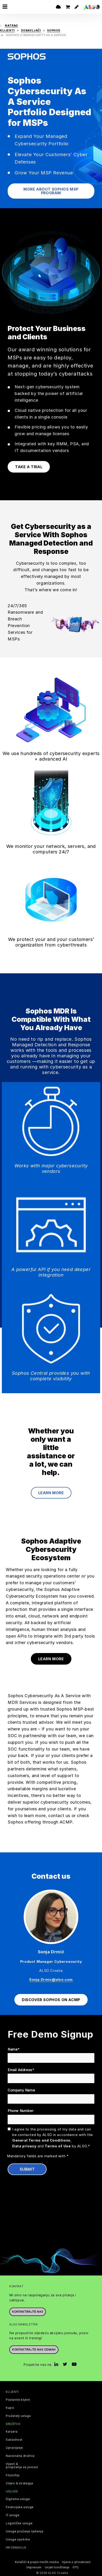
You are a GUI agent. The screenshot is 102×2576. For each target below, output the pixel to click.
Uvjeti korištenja (57, 2567)
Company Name (21, 2090)
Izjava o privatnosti (76, 2562)
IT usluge (12, 2515)
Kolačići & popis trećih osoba (37, 2562)
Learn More (51, 1492)
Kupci (10, 2407)
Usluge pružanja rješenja (24, 2531)
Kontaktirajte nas (27, 2311)
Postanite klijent (18, 2399)
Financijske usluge (20, 2507)
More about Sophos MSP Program (51, 191)
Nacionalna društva (20, 2455)
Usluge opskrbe (18, 2539)
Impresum (33, 2567)
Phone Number (20, 2110)
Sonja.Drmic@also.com (51, 1979)
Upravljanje (14, 2447)
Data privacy (24, 2146)
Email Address (21, 2069)
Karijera (12, 2431)
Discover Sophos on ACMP (51, 1999)
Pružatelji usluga (18, 2415)
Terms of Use (58, 2146)
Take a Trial (28, 466)
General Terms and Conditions (41, 2140)
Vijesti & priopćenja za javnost (22, 2465)
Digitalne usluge (18, 2498)
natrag (11, 25)
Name (14, 2049)
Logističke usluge (19, 2523)
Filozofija (12, 2474)
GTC (76, 2567)
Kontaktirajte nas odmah (34, 2349)
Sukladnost (14, 2439)
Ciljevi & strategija (19, 2483)
